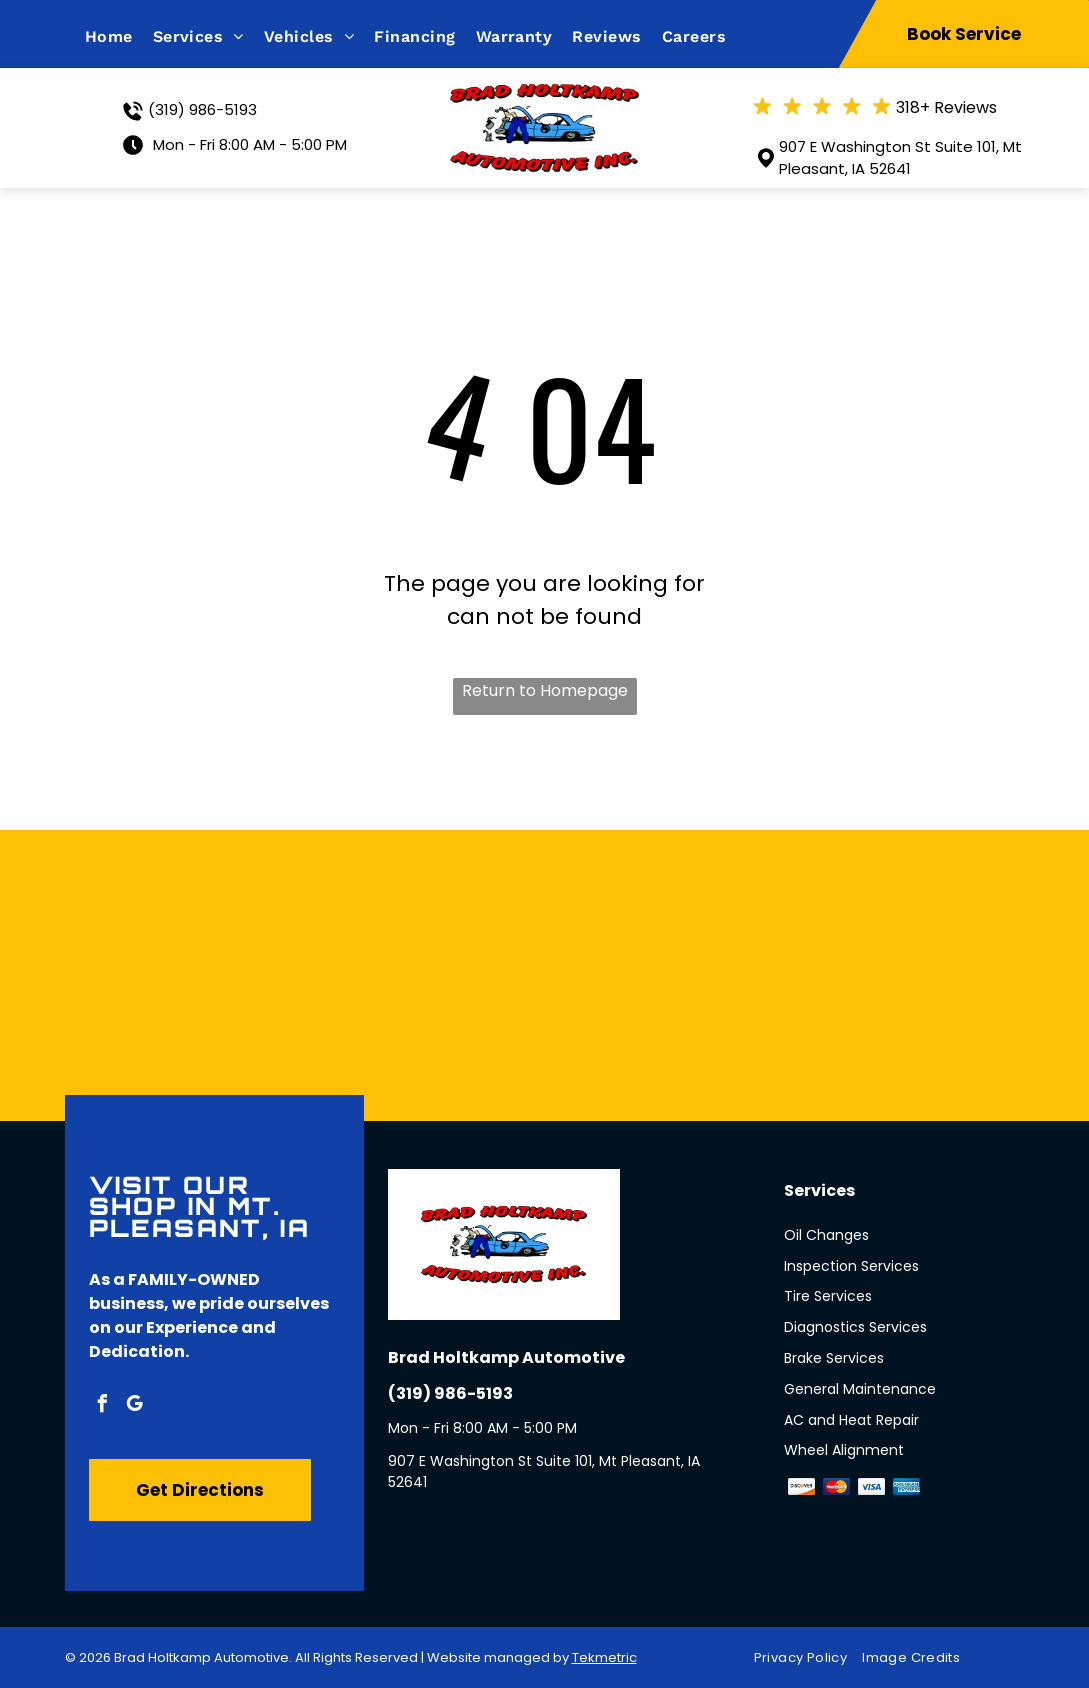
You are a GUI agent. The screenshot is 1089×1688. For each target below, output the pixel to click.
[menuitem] (119, 36)
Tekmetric (604, 1657)
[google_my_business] (135, 1406)
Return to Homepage (545, 690)
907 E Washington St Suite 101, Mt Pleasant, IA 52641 (900, 158)
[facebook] (103, 1406)
